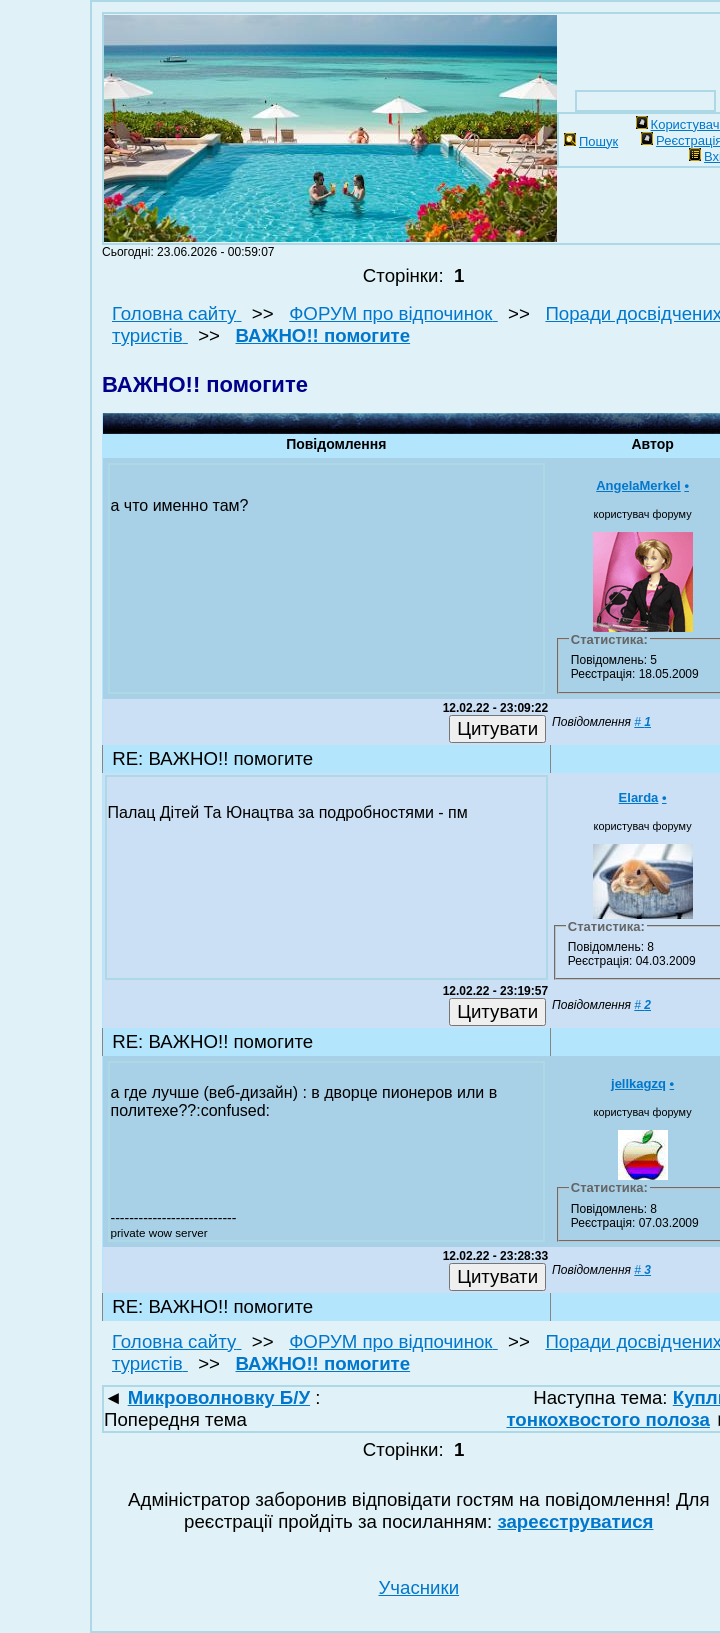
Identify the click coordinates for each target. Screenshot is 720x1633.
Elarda (639, 797)
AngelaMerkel (638, 485)
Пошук (591, 141)
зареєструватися (575, 1521)
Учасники (418, 1587)
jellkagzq (638, 1083)
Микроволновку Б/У (219, 1397)
